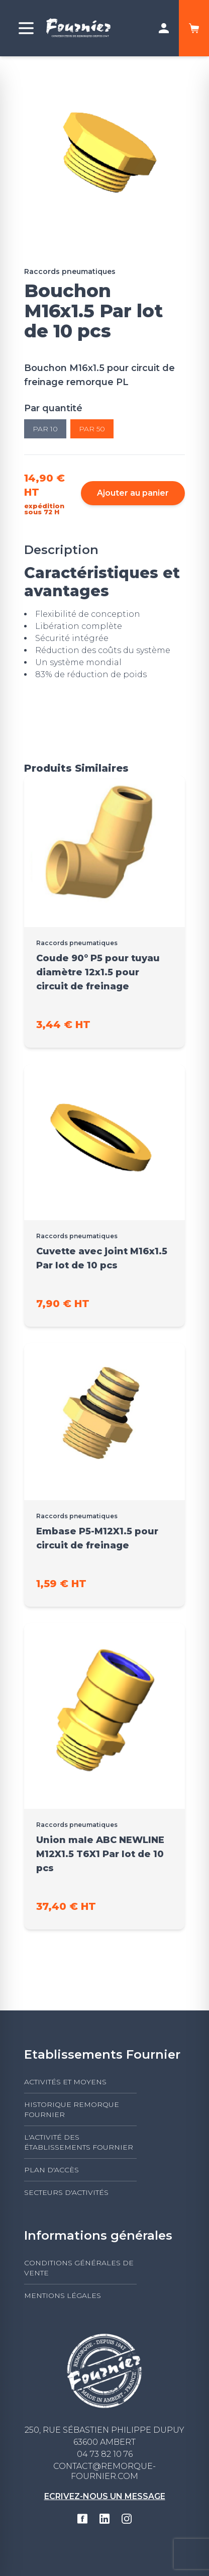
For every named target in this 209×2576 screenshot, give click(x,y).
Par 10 (45, 428)
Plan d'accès (51, 2169)
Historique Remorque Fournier (71, 2109)
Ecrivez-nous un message (104, 2496)
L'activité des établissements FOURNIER (78, 2142)
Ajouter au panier (133, 493)
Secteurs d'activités (66, 2192)
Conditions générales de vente (79, 2267)
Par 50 (92, 428)
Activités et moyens (65, 2081)
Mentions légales (62, 2295)
